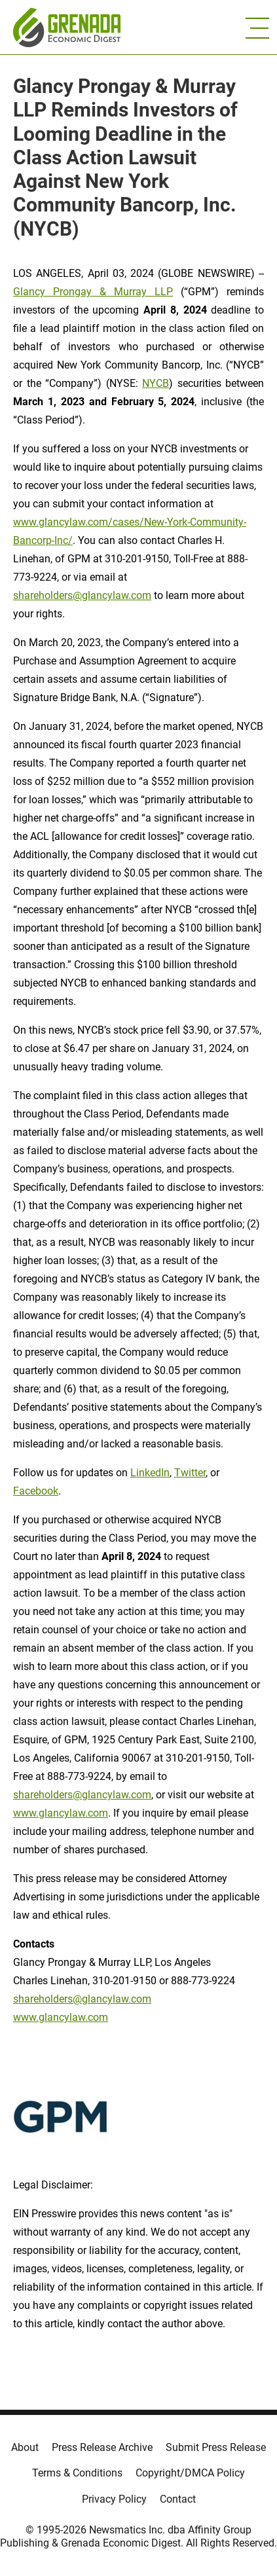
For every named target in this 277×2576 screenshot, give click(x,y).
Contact (178, 2499)
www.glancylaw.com (60, 1813)
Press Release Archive (102, 2447)
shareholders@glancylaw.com (82, 595)
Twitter (190, 1472)
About (25, 2447)
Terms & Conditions (77, 2473)
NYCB (155, 383)
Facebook (35, 1491)
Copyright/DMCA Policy (190, 2473)
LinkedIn (150, 1472)
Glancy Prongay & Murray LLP (93, 291)
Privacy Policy (114, 2499)
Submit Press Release (216, 2447)
